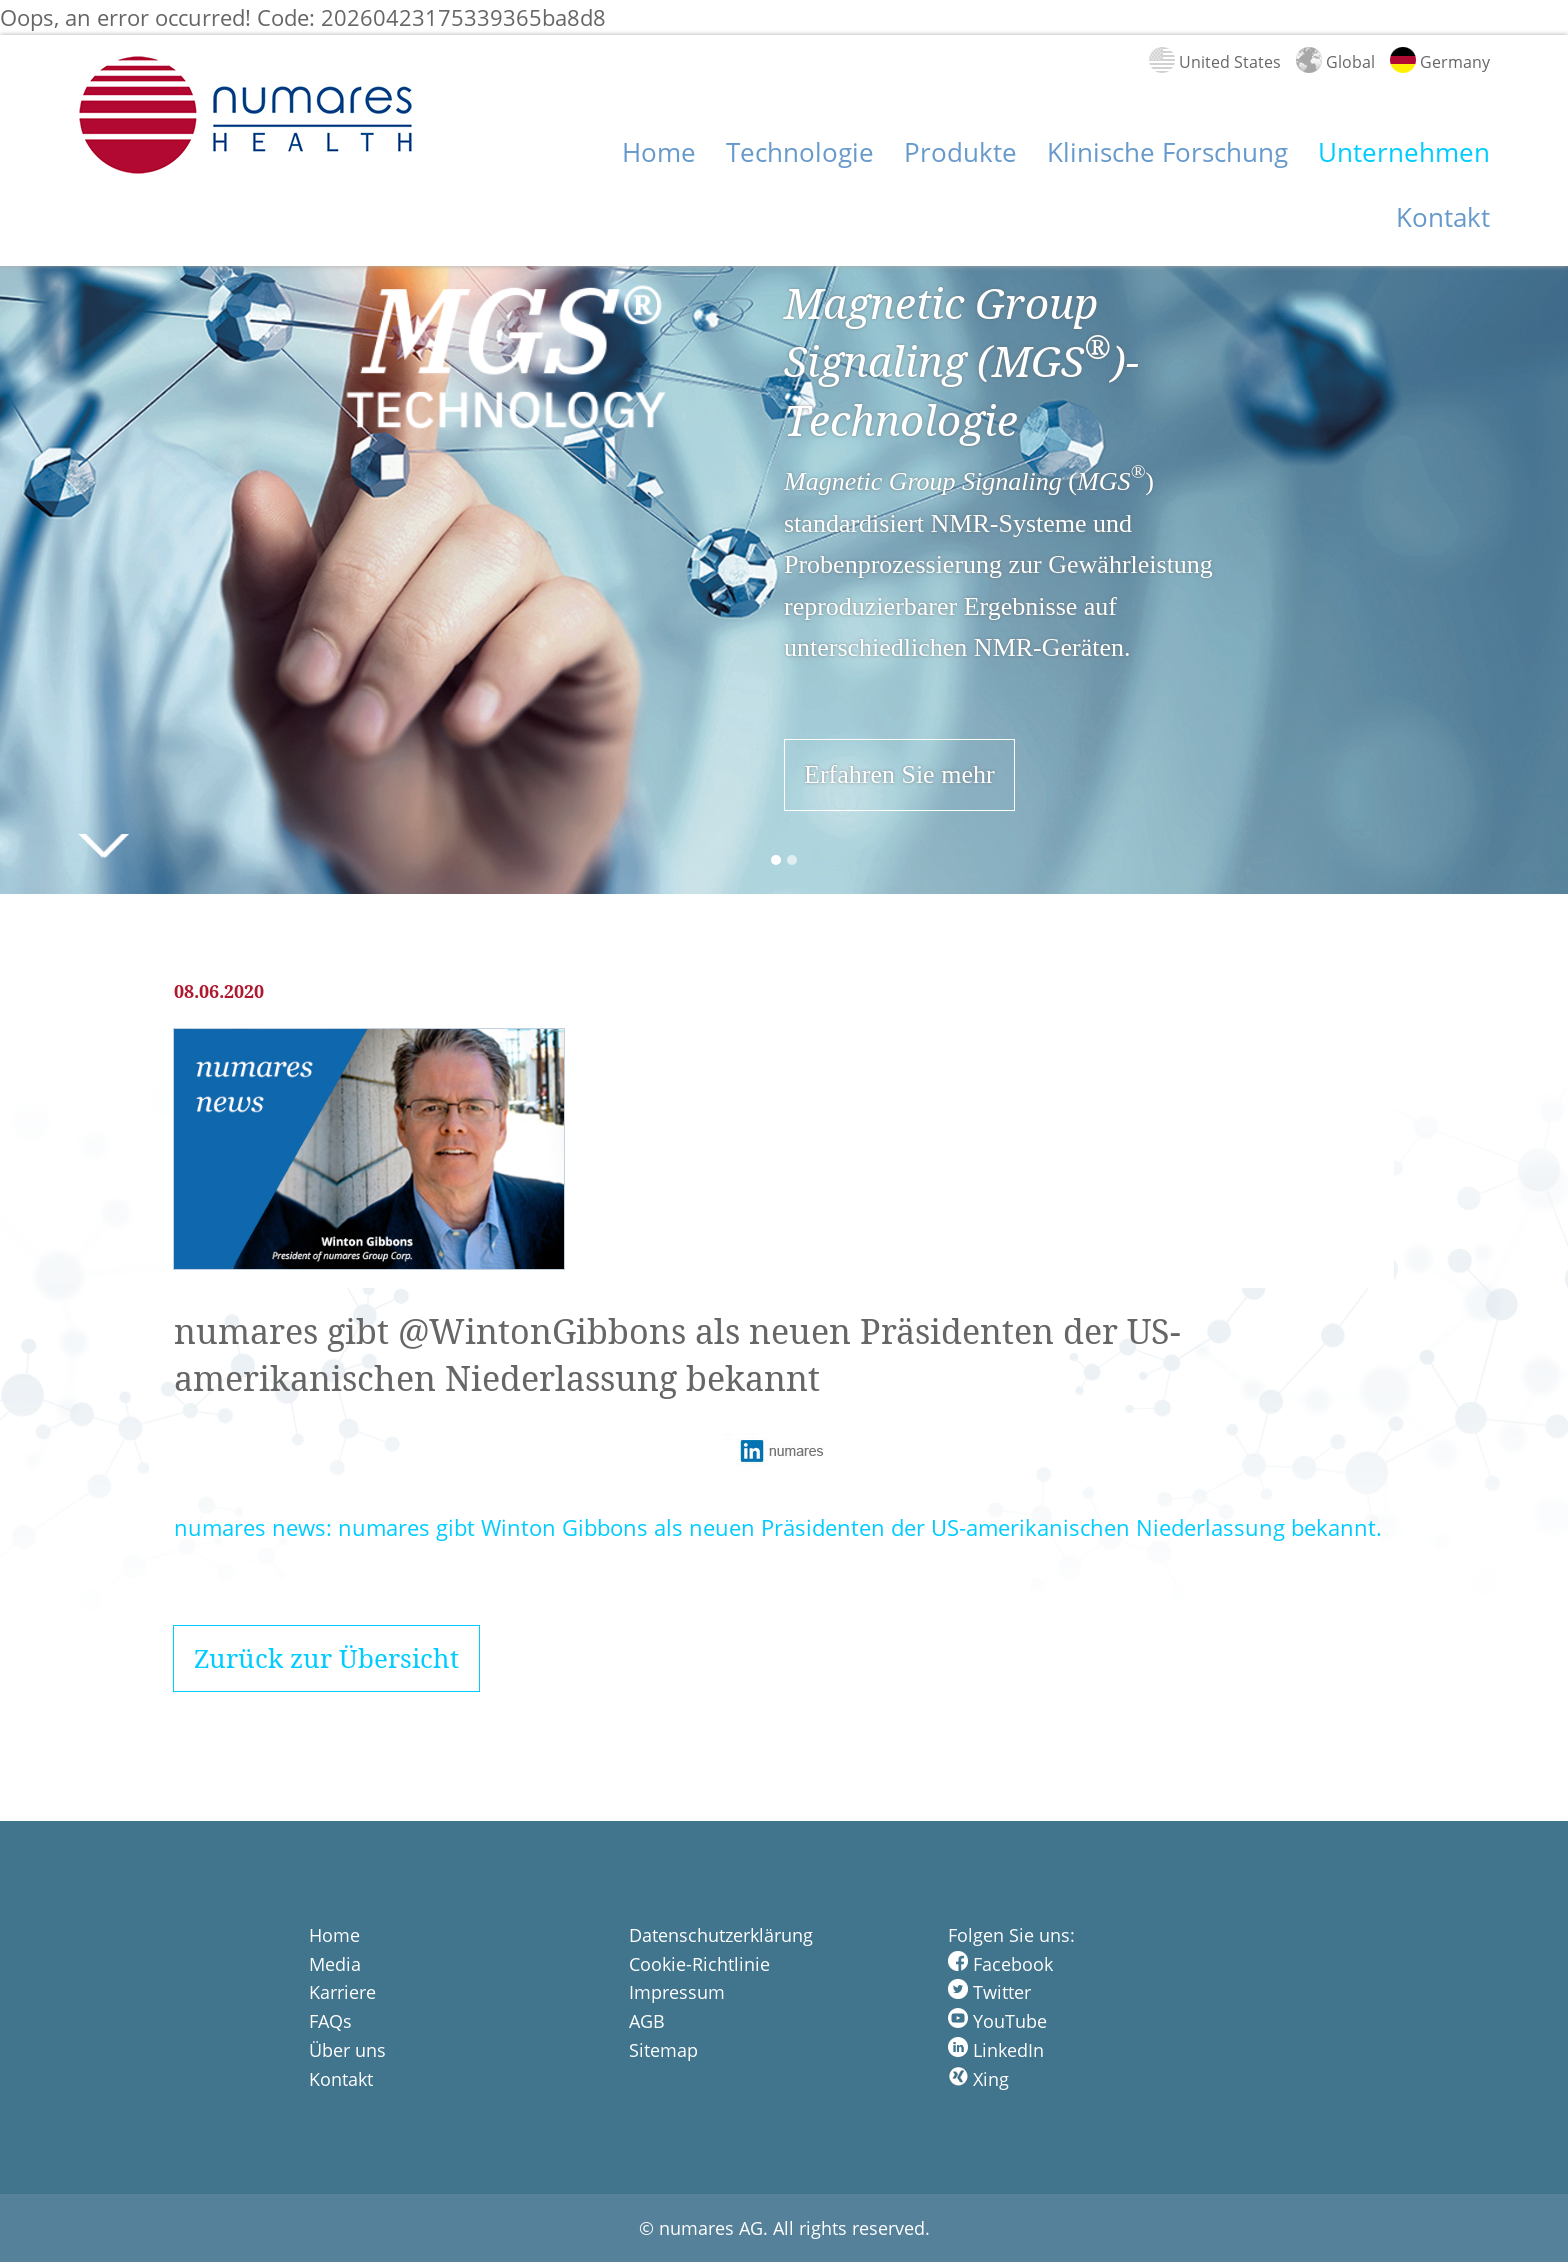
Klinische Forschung (1167, 152)
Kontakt (1443, 217)
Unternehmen (1404, 152)
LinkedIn (996, 2050)
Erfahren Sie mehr (899, 774)
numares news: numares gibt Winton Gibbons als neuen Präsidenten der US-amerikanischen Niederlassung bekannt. (778, 1527)
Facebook (1000, 1964)
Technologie (800, 152)
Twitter (989, 1992)
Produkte (960, 152)
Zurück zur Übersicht (326, 1658)
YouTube (997, 2021)
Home (659, 152)
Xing (978, 2079)
